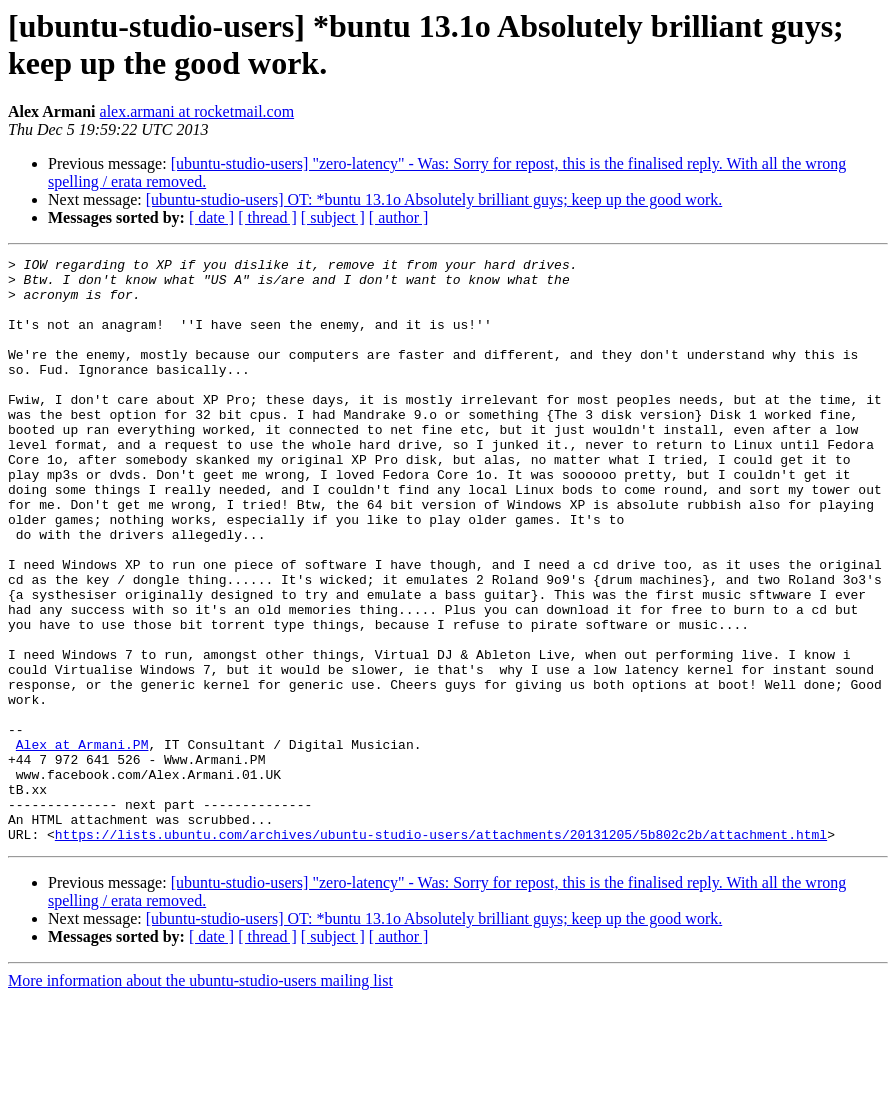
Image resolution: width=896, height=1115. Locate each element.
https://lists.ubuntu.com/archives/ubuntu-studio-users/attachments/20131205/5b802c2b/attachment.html (441, 951)
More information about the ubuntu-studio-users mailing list (200, 1097)
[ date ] (211, 217)
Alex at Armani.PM (82, 843)
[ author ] (399, 217)
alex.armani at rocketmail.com (197, 111)
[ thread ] (267, 217)
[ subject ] (333, 217)
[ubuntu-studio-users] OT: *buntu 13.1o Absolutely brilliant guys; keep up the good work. (434, 199)
